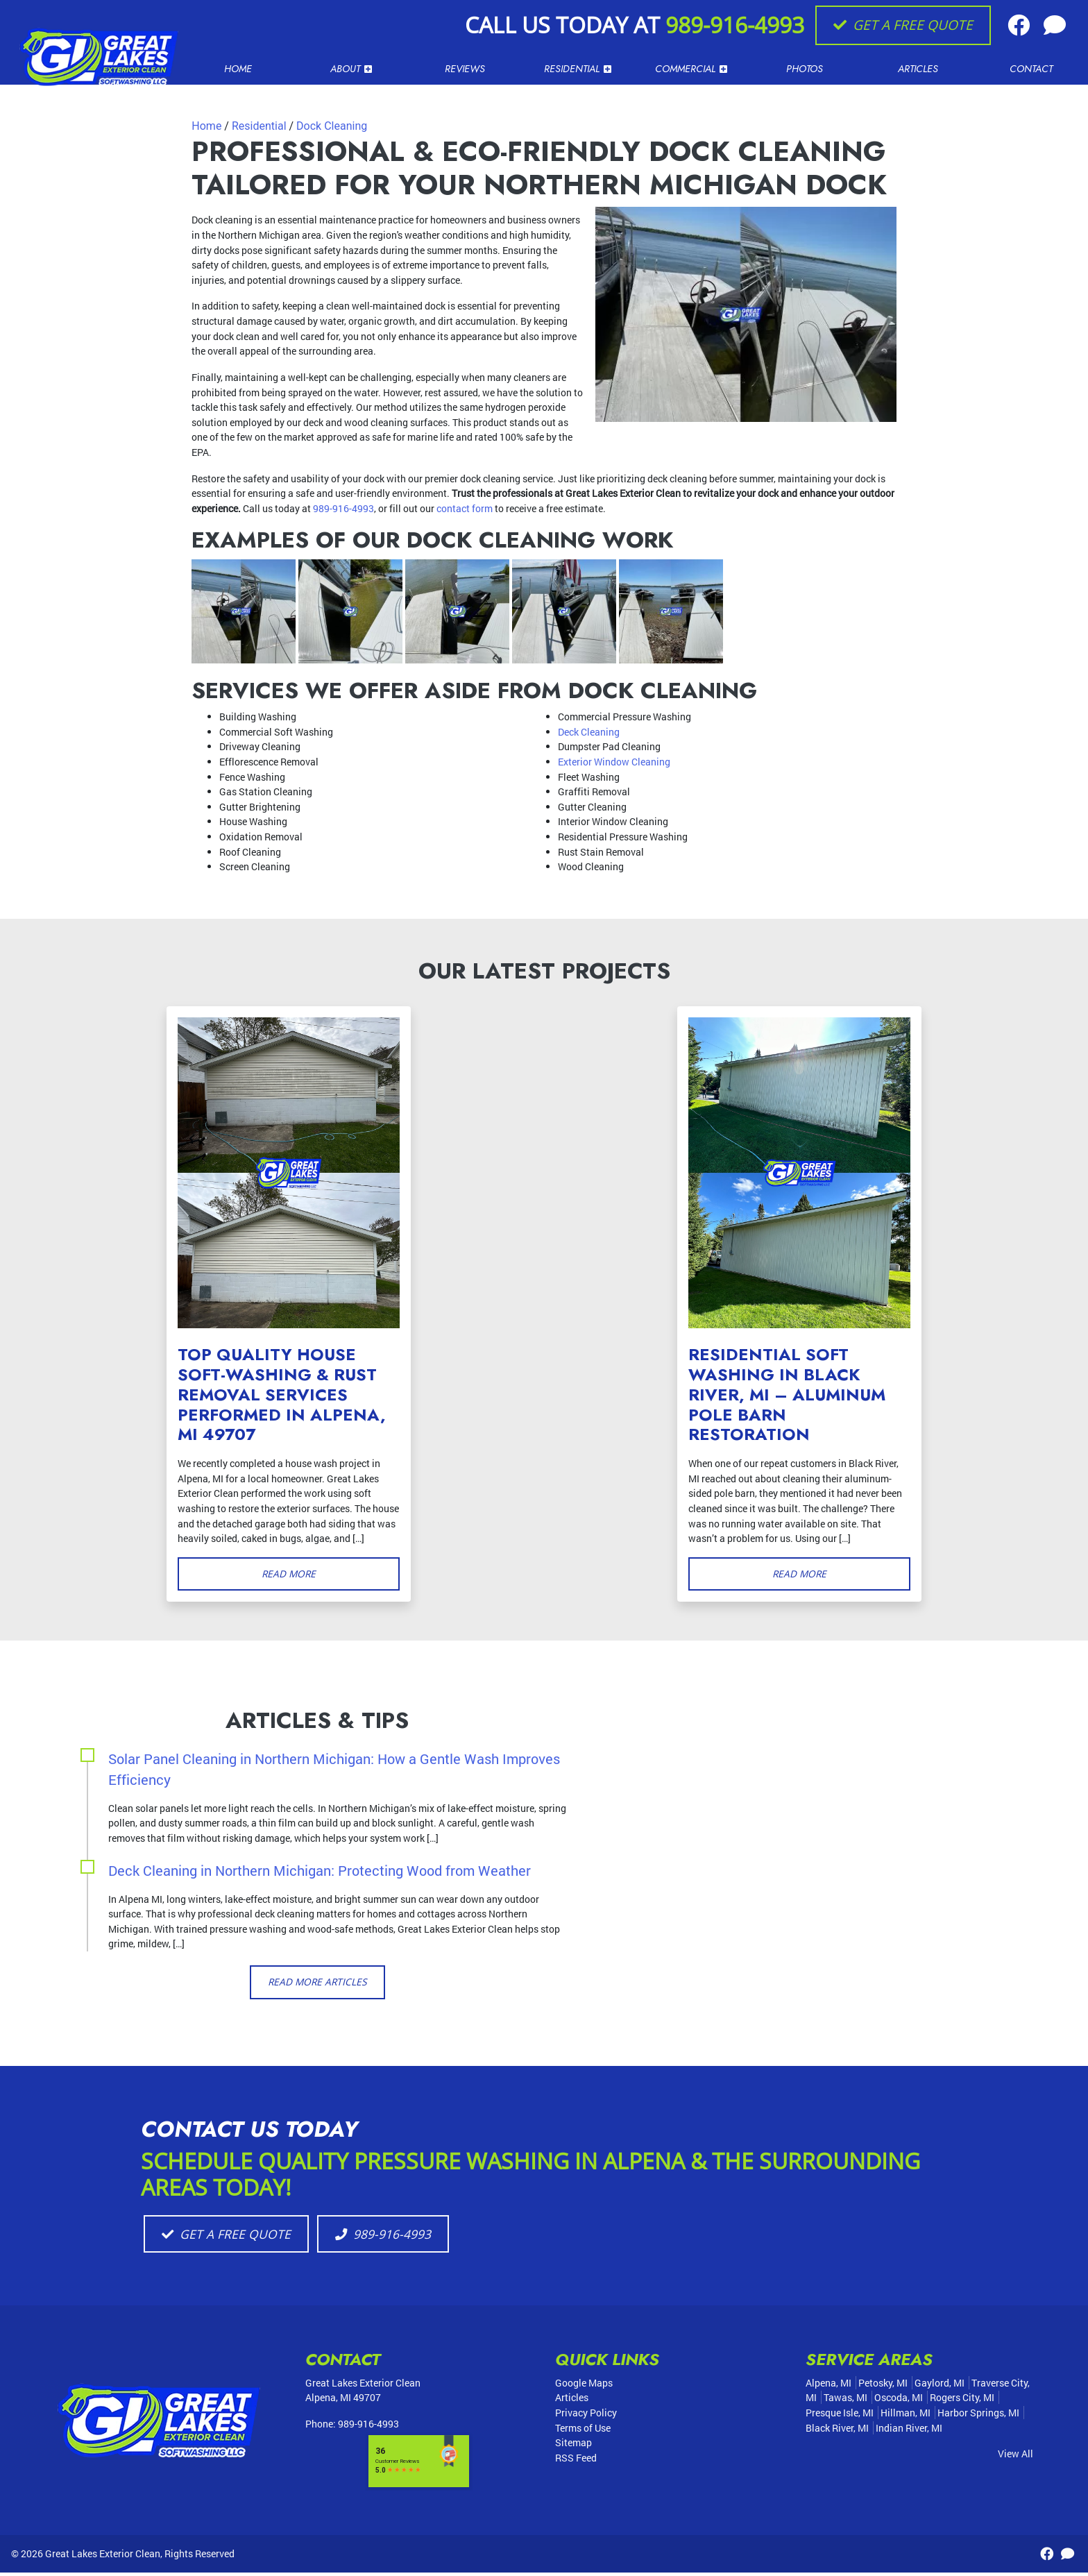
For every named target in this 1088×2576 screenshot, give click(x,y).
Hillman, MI (905, 2416)
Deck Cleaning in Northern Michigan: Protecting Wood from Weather (319, 1871)
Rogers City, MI (962, 2400)
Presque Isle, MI (840, 2416)
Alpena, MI (828, 2386)
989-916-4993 (734, 25)
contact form (464, 508)
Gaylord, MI (939, 2386)
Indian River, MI (909, 2430)
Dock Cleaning (331, 126)
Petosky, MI (883, 2386)
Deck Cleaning (589, 731)
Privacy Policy (586, 2416)
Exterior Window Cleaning (614, 761)
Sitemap (573, 2445)
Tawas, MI (845, 2400)
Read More (289, 1574)
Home (206, 126)
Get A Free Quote (903, 24)
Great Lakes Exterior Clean (102, 2556)
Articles (571, 2400)
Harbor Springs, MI (978, 2416)
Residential (259, 126)
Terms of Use (583, 2430)
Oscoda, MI (898, 2400)
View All (1015, 2457)
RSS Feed (576, 2461)
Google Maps (584, 2386)
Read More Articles (317, 1983)
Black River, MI (837, 2430)
